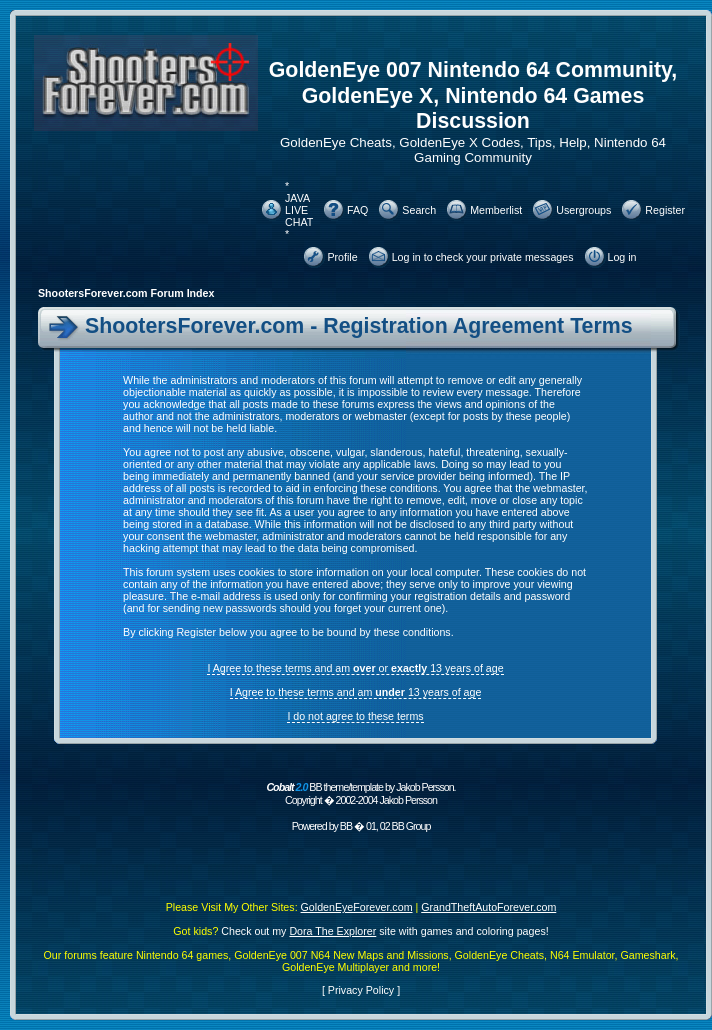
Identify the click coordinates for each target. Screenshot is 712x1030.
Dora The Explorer (332, 931)
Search (419, 210)
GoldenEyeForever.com (357, 907)
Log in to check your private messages (483, 257)
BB (346, 826)
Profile (342, 257)
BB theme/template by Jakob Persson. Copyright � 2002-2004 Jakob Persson (360, 793)
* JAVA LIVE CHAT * (299, 210)
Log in (622, 257)
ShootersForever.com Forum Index (126, 293)
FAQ (357, 210)
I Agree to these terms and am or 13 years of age (355, 668)
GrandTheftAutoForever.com (488, 907)
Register (665, 210)
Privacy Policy (361, 990)
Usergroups (583, 210)
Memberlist (496, 210)
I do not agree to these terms (355, 716)
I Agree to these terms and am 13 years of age (356, 692)
